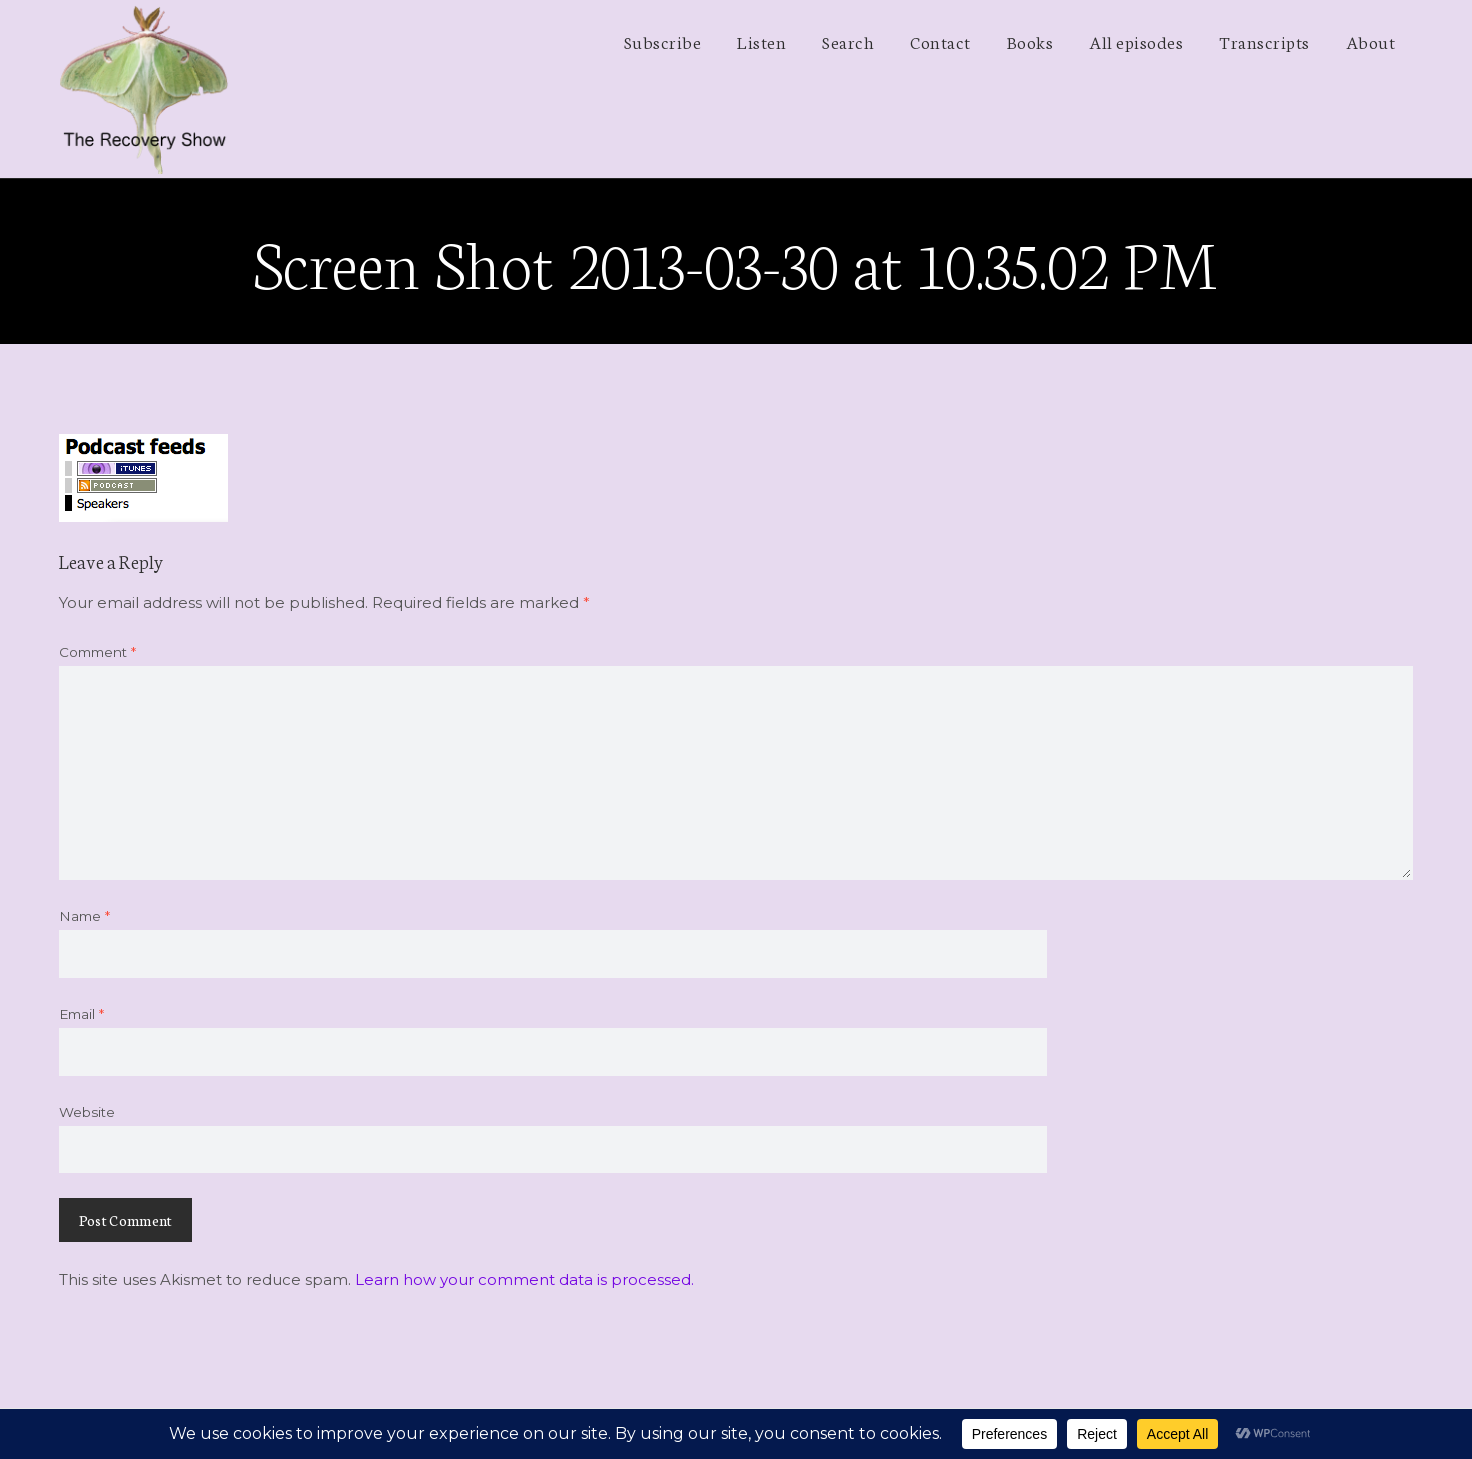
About (1371, 41)
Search (848, 41)
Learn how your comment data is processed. (524, 1279)
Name (84, 916)
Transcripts (1264, 41)
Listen (761, 41)
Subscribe (663, 41)
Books (1030, 41)
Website (87, 1112)
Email (81, 1014)
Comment (97, 652)
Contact (940, 41)
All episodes (1136, 41)
